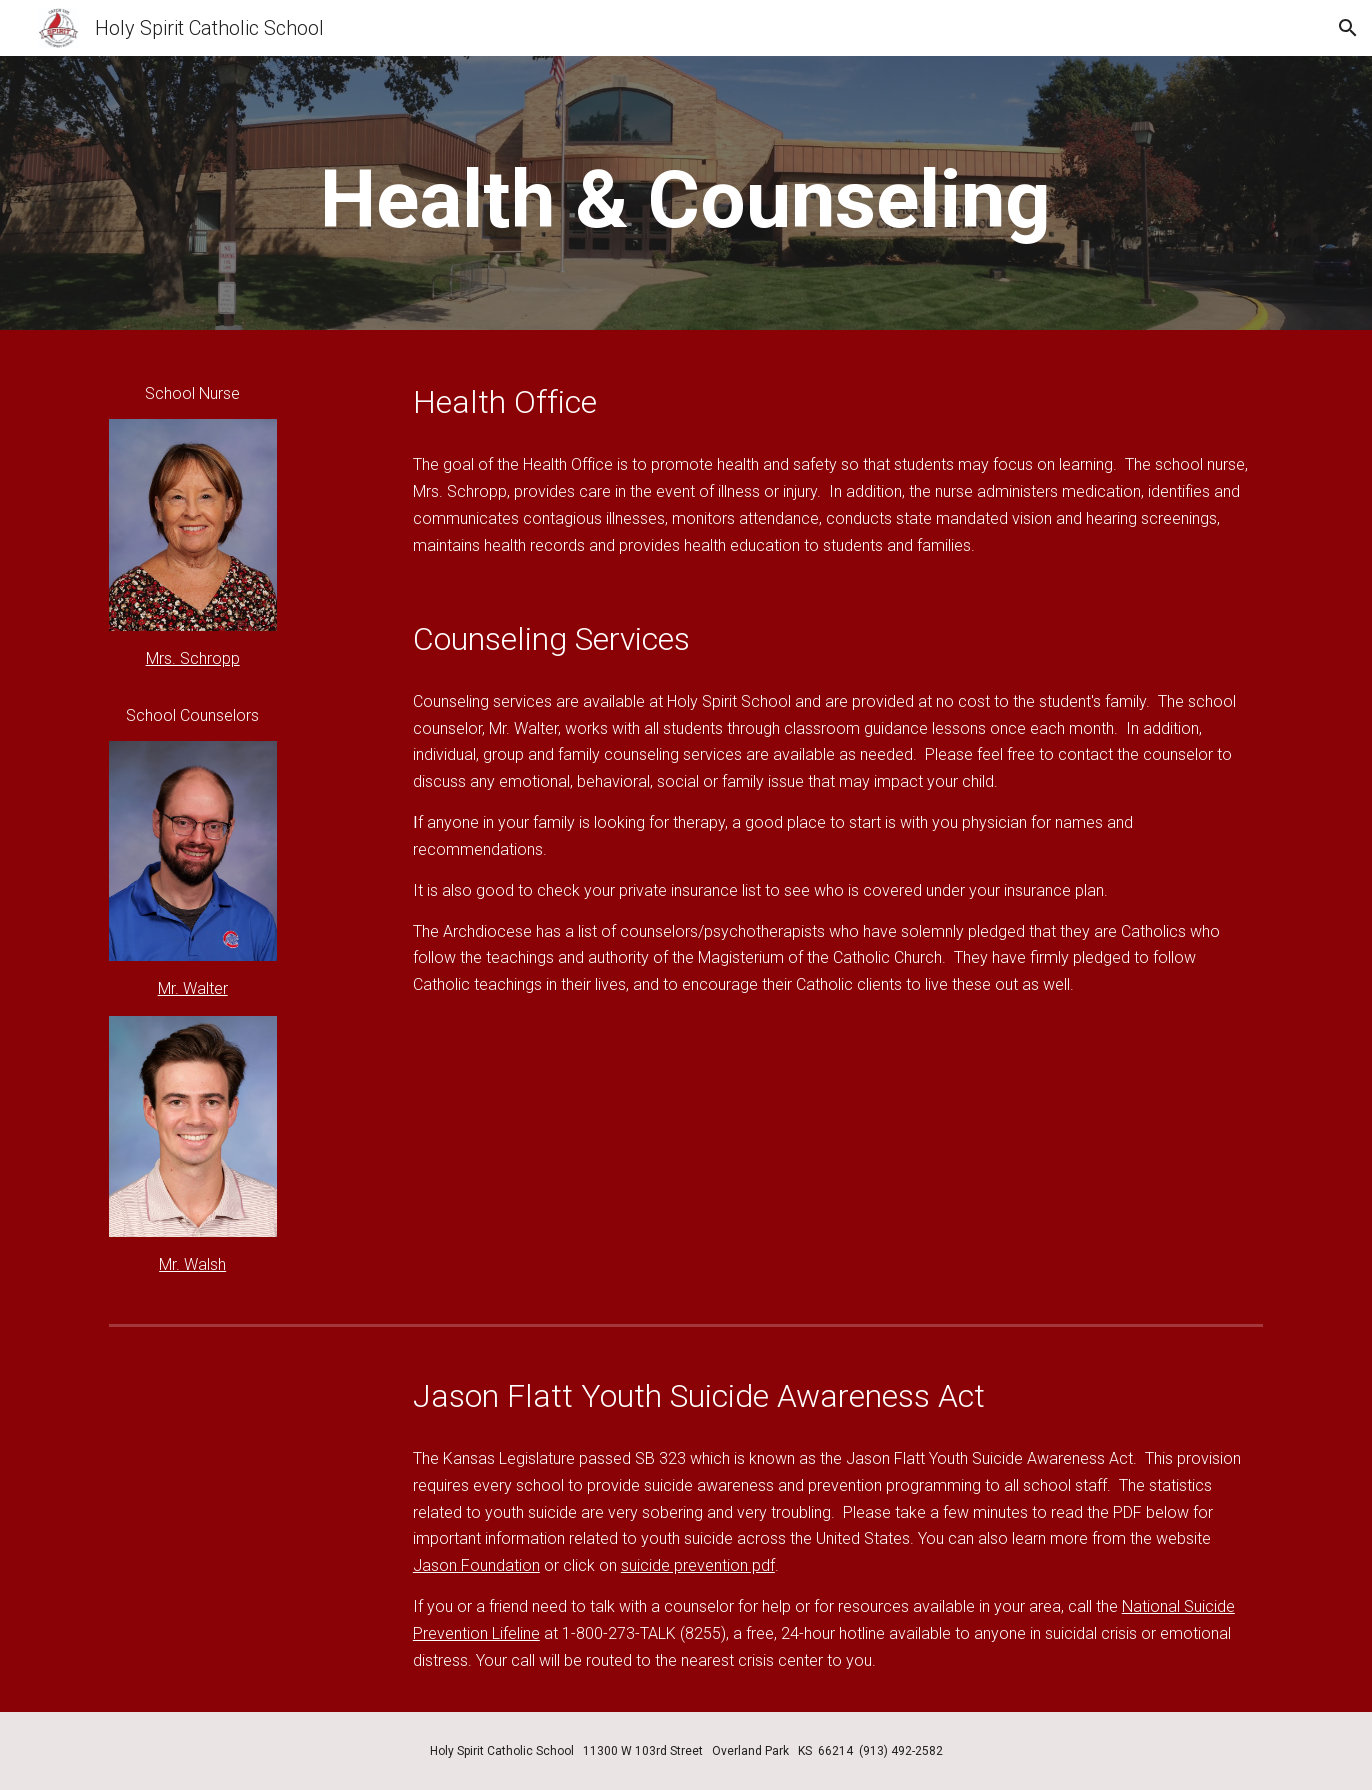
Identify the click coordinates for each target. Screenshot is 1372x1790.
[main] (686, 198)
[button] (1348, 28)
